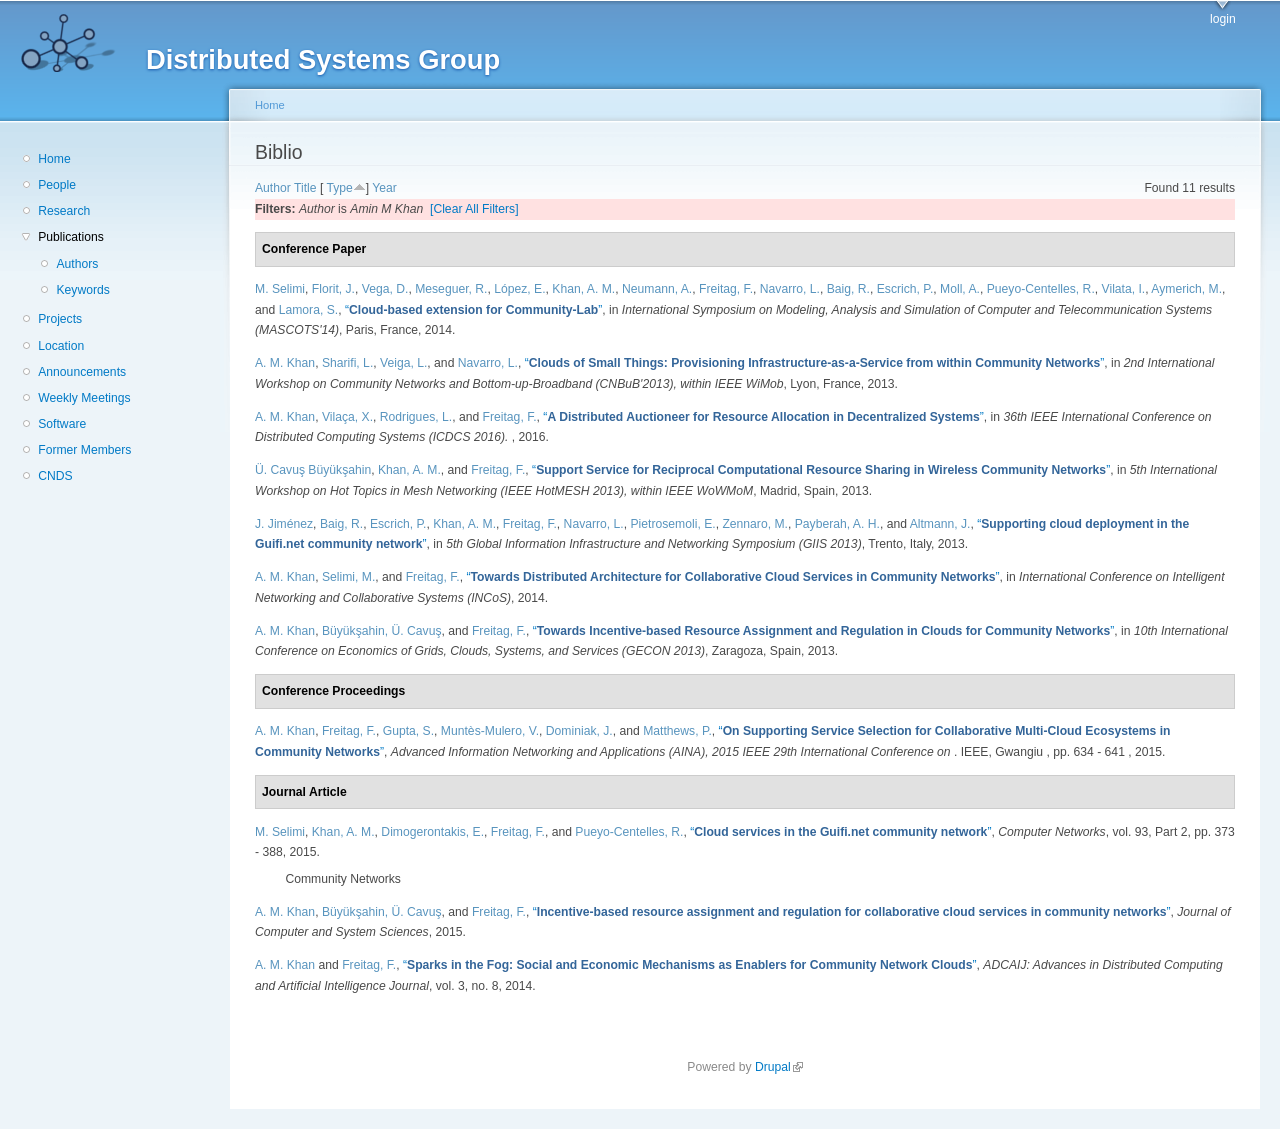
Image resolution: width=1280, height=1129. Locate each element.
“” (473, 310)
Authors (77, 264)
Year (384, 188)
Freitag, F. (726, 289)
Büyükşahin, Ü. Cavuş (382, 631)
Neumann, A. (657, 289)
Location (61, 346)
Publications (71, 237)
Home (54, 159)
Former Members (84, 450)
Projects (60, 319)
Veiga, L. (403, 363)
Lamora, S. (308, 310)
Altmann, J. (940, 524)
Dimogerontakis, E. (432, 832)
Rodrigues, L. (416, 417)
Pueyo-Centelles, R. (1041, 289)
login (1223, 19)
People (57, 185)
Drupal (779, 1067)
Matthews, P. (677, 731)
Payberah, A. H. (837, 524)
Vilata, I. (1124, 289)
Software (62, 424)
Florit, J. (333, 289)
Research (64, 211)
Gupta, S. (408, 731)
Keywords (82, 290)
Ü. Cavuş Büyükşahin (313, 470)
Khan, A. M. (583, 289)
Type (339, 188)
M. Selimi (280, 289)
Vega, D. (385, 289)
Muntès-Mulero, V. (490, 731)
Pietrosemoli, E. (673, 524)
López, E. (519, 289)
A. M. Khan (285, 363)
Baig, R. (848, 289)
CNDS (55, 476)
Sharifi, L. (347, 363)
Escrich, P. (905, 289)
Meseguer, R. (451, 289)
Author (273, 188)
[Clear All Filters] (474, 209)
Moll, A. (960, 289)
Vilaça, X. (347, 417)
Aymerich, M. (1186, 289)
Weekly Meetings (84, 398)
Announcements (82, 372)
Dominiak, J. (579, 731)
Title (305, 188)
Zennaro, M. (755, 524)
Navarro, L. (790, 289)
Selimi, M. (348, 577)
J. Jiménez (284, 524)
